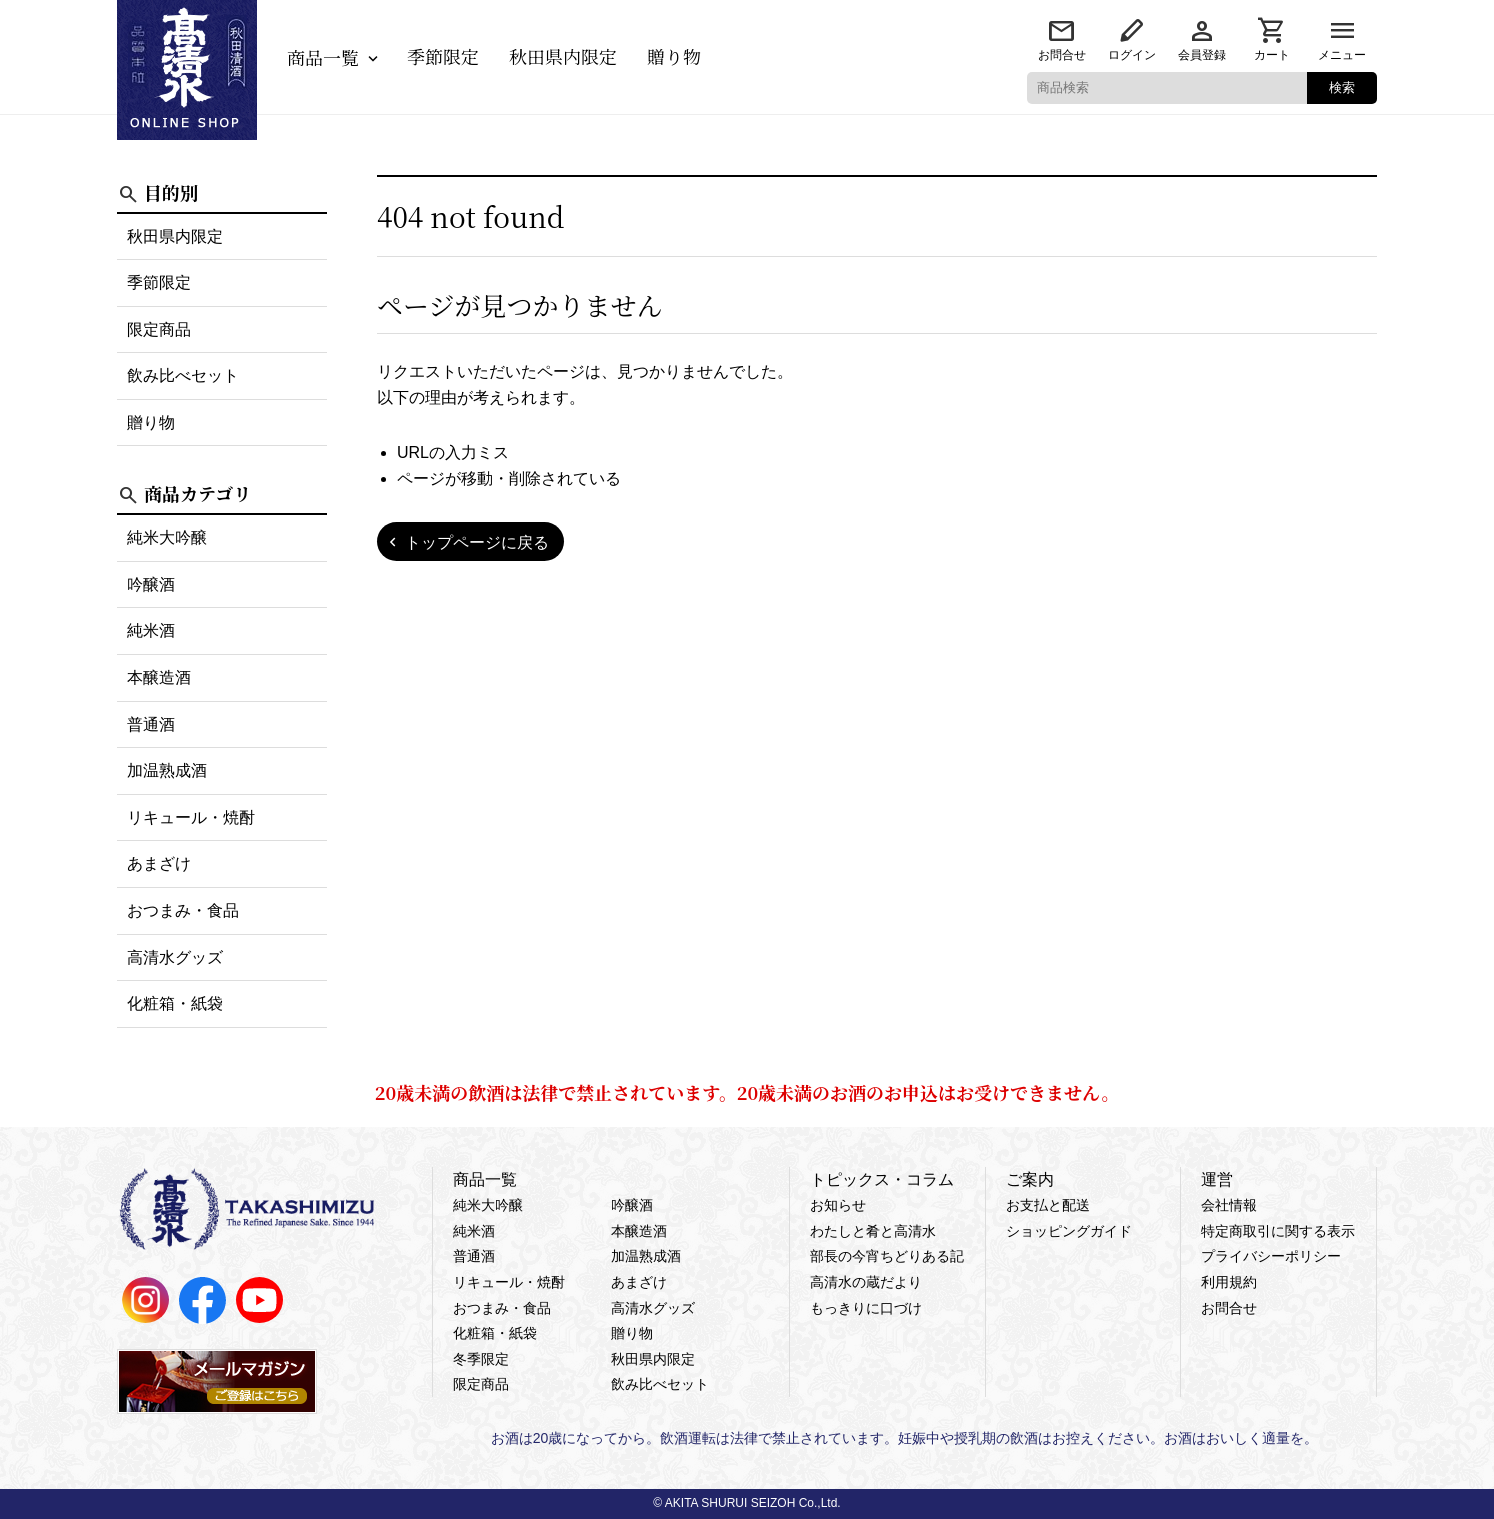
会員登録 (1202, 55)
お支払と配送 (1048, 1205)
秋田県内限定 (563, 56)
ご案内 (1030, 1179)
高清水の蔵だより (866, 1282)
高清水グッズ (175, 957)
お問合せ (1062, 55)
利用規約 (1229, 1282)
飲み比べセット (183, 375)
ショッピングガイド (1069, 1231)
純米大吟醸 (167, 537)
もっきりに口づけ (866, 1308)
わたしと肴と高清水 (873, 1231)
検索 (1342, 87)
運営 (1217, 1179)
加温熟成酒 (167, 770)
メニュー (1342, 55)
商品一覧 (323, 57)
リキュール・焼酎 (191, 817)
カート (1272, 55)
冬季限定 (481, 1359)
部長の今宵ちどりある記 (887, 1256)
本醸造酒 (159, 677)
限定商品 (159, 329)
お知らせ (838, 1205)
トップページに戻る (477, 542)
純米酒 (151, 630)
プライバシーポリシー (1271, 1256)
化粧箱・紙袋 (175, 1003)
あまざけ (159, 863)
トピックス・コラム (882, 1179)
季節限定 (443, 56)
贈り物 (674, 56)
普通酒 (151, 724)
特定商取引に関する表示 (1278, 1231)
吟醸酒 (151, 584)
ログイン (1132, 55)
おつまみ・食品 (183, 910)
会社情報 (1229, 1205)
